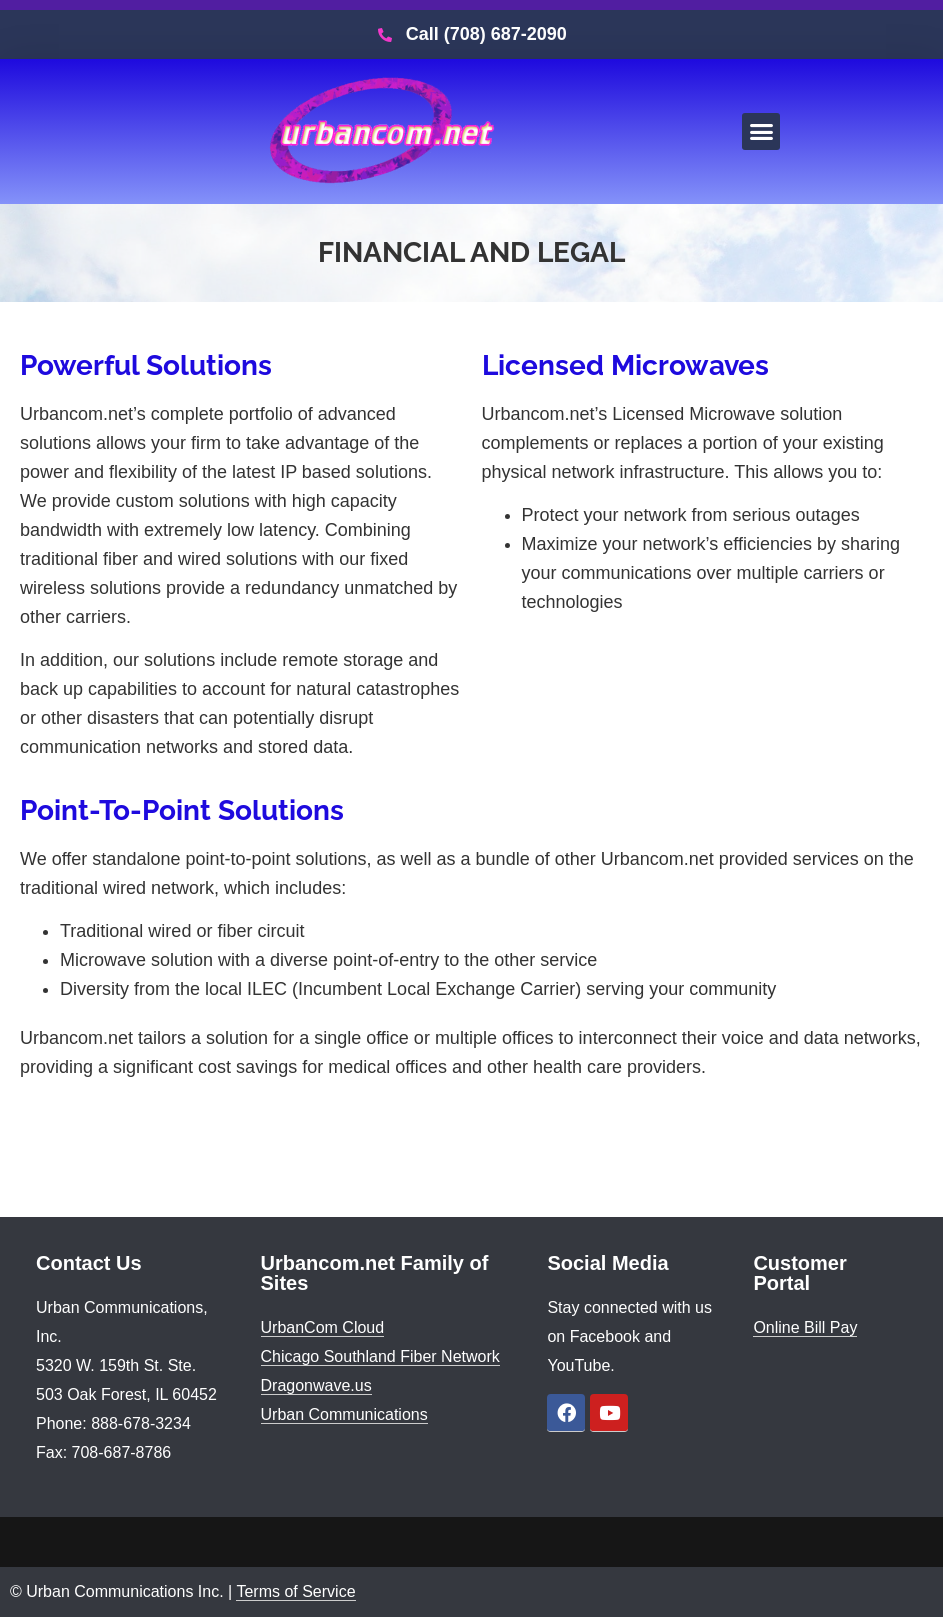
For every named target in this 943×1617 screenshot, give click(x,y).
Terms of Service (295, 1591)
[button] (761, 132)
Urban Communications (344, 1414)
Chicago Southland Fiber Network (380, 1356)
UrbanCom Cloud (323, 1327)
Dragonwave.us (316, 1385)
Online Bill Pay (805, 1327)
